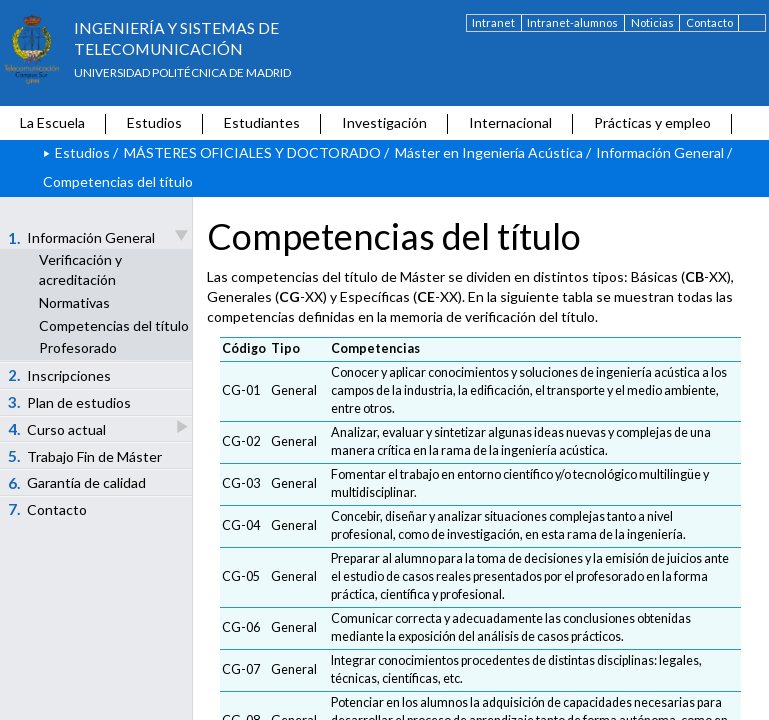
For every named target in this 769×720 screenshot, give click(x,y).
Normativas (74, 302)
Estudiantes (262, 122)
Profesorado (78, 347)
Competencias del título (114, 325)
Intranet (493, 22)
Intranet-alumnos (572, 22)
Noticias (652, 22)
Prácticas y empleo (652, 122)
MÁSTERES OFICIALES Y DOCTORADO (252, 152)
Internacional (510, 122)
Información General (660, 152)
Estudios (154, 122)
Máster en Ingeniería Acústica (489, 152)
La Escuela (52, 122)
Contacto (709, 22)
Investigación (384, 122)
